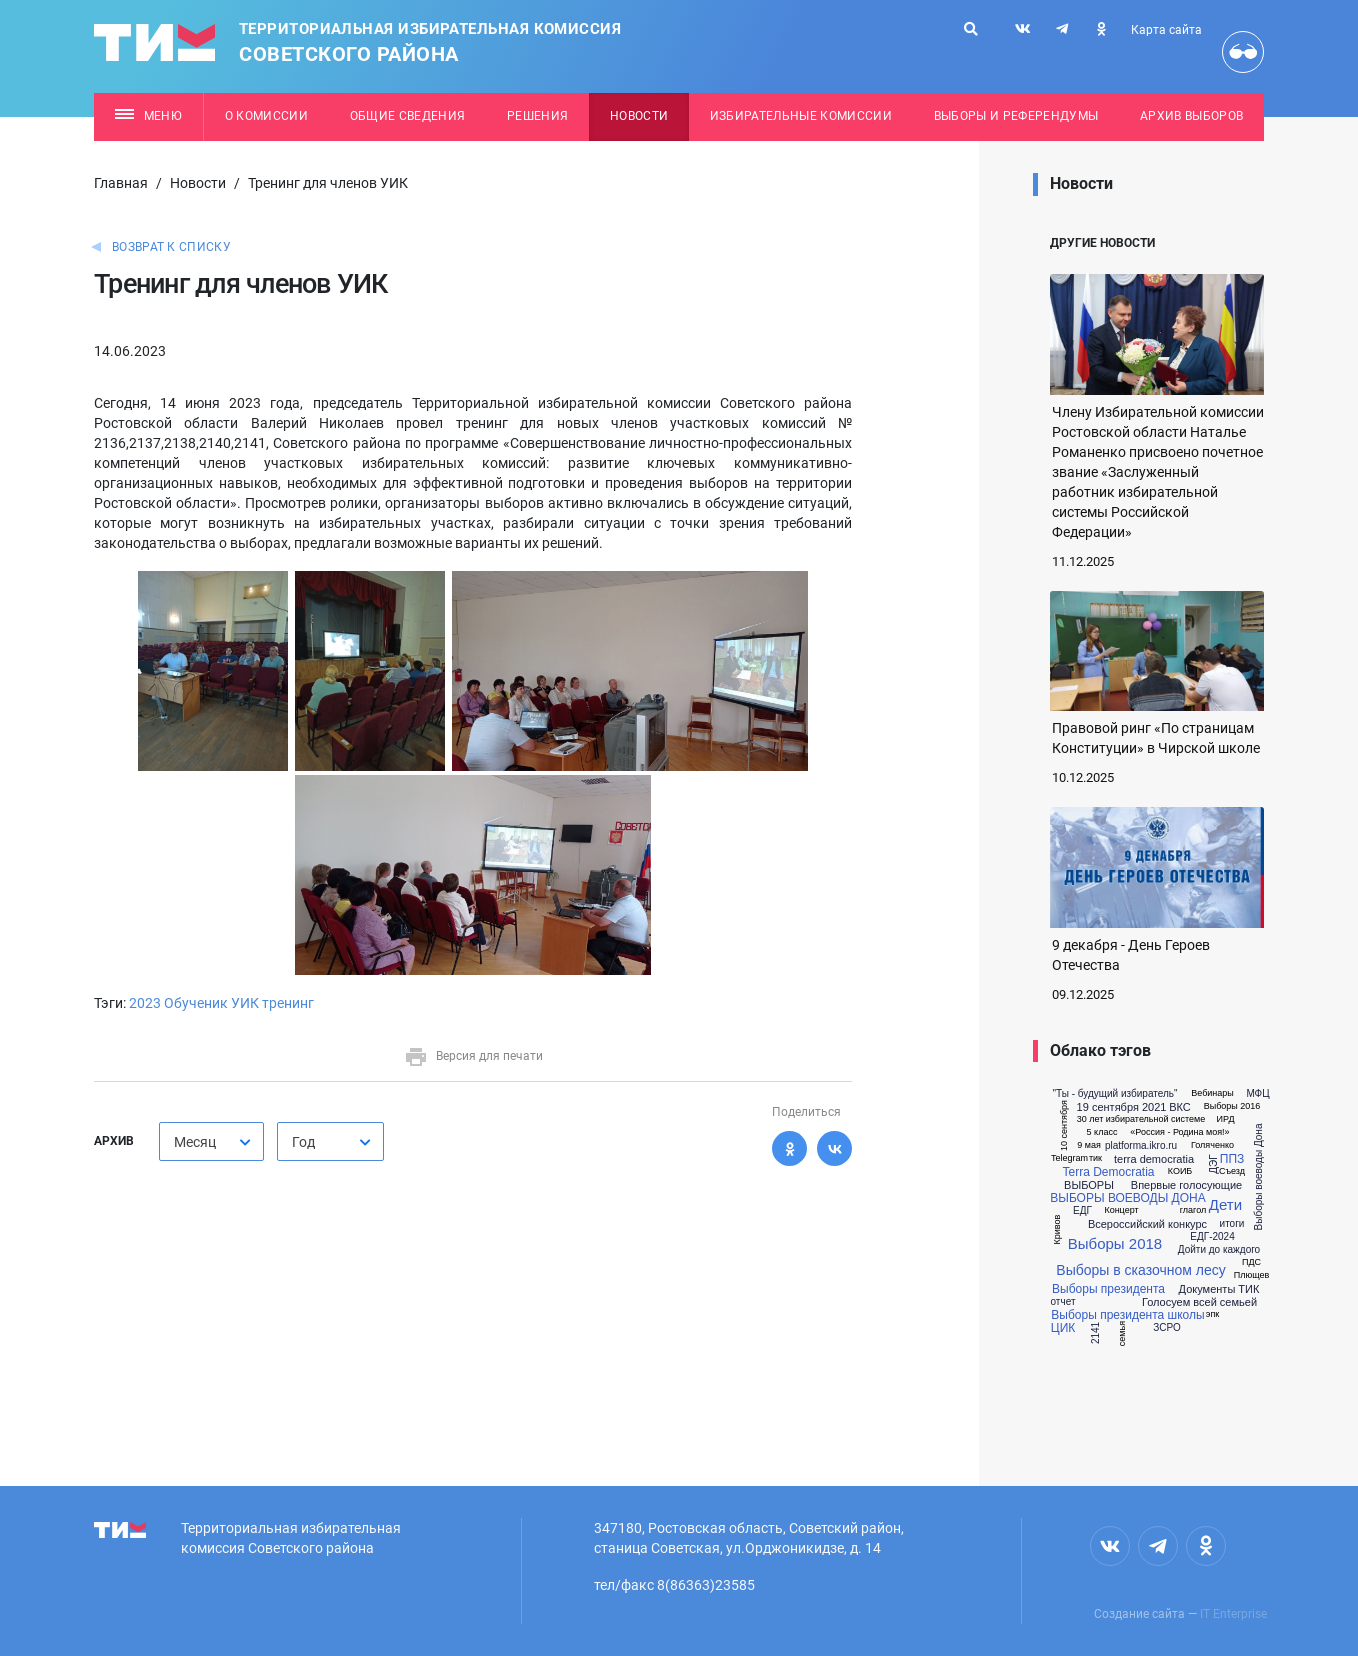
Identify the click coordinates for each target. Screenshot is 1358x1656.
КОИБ (1180, 1171)
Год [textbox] (303, 1142)
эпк (1212, 1314)
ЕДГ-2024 (1212, 1237)
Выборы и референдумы (1016, 116)
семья (1122, 1333)
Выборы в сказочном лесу (1140, 1270)
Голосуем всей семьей (1199, 1302)
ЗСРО (1166, 1328)
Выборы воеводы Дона (1259, 1177)
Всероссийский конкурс (1147, 1224)
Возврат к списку (171, 247)
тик (1095, 1158)
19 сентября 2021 (1122, 1107)
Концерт (1121, 1210)
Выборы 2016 (1232, 1106)
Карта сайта (1166, 30)
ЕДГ (1082, 1211)
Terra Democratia (1108, 1172)
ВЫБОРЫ (1089, 1185)
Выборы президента (1108, 1289)
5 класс (1102, 1132)
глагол (1193, 1210)
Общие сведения (408, 116)
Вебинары (1212, 1093)
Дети (1225, 1204)
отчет (1063, 1302)
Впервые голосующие (1186, 1185)
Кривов (1057, 1230)
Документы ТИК (1219, 1289)
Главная (121, 183)
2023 (145, 1003)
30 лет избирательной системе (1141, 1119)
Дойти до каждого (1219, 1250)
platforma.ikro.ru (1141, 1146)
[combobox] (211, 1141)
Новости (639, 116)
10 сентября (1063, 1125)
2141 (1096, 1333)
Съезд (1232, 1171)
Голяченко (1212, 1145)
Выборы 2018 (1115, 1243)
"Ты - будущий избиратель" (1114, 1094)
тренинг (288, 1003)
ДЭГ (1214, 1164)
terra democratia (1154, 1159)
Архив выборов (1191, 116)
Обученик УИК (211, 1003)
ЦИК (1063, 1328)
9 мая (1089, 1145)
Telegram (1069, 1158)
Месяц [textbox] (195, 1142)
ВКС (1180, 1107)
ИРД (1226, 1119)
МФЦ (1257, 1094)
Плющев (1252, 1275)
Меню (148, 116)
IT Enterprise (1233, 1614)
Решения (537, 116)
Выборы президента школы (1127, 1315)
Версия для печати (473, 1056)
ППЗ (1232, 1159)
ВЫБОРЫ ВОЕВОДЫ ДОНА (1127, 1198)
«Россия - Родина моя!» (1179, 1132)
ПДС (1251, 1262)
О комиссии (266, 116)
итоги (1232, 1224)
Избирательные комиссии (801, 116)
